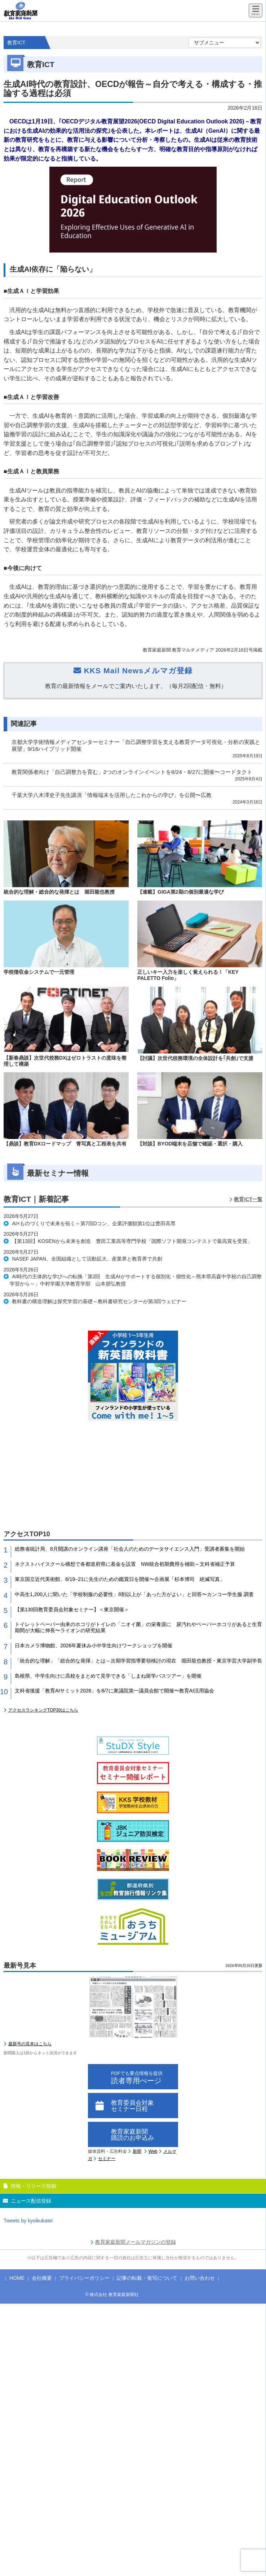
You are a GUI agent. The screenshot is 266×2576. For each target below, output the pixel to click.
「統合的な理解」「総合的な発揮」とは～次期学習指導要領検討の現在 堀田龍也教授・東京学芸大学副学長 (138, 1661)
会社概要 (42, 2278)
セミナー (106, 2158)
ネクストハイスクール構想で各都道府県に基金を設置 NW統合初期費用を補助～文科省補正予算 (125, 1564)
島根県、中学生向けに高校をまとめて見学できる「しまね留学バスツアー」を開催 (108, 1676)
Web (152, 2151)
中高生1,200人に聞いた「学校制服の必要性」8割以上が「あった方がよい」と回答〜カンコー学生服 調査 (134, 1594)
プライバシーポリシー (84, 2278)
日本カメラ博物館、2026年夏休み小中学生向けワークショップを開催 (93, 1645)
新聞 (137, 2151)
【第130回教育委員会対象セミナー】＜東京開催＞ (72, 1609)
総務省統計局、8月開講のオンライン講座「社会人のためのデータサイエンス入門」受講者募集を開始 (130, 1549)
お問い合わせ (200, 2278)
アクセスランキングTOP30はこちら (43, 1710)
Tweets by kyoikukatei (28, 2221)
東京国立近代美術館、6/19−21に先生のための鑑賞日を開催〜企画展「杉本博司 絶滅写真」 (120, 1579)
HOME (17, 2278)
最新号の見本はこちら (30, 2043)
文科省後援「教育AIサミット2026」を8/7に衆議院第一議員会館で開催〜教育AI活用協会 (114, 1691)
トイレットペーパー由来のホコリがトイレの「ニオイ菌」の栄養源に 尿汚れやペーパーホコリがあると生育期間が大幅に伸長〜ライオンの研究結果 (138, 1627)
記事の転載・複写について (147, 2278)
